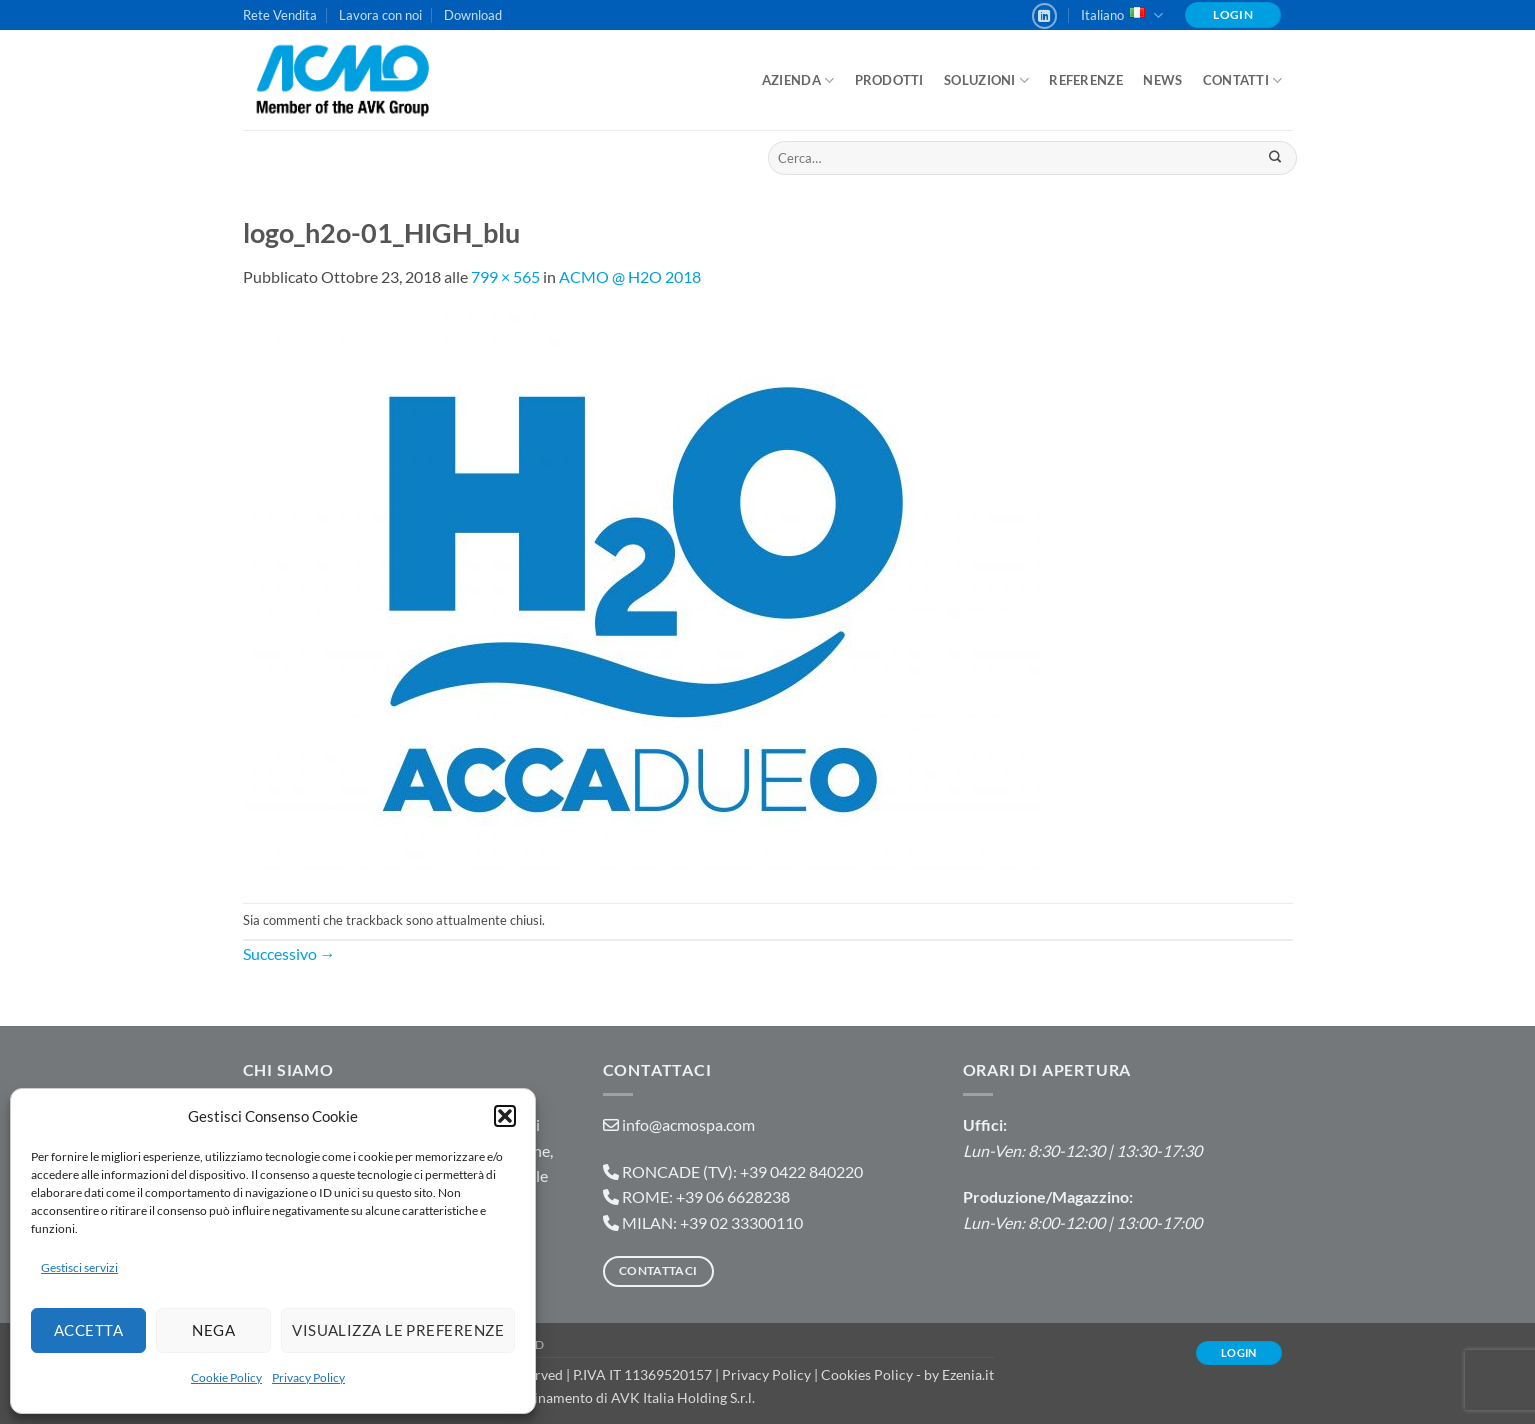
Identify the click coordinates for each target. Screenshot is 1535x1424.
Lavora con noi (380, 15)
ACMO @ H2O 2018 (630, 276)
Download (473, 15)
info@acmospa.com (688, 1124)
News (1162, 80)
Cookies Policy (867, 1374)
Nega (213, 1330)
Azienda (798, 80)
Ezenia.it (968, 1374)
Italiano (1122, 15)
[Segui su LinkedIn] (1045, 16)
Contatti (1243, 80)
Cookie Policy (226, 1377)
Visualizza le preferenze (398, 1330)
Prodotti (889, 80)
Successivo (289, 953)
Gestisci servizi (79, 1267)
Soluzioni (986, 80)
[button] (505, 1116)
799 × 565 (505, 276)
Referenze (1085, 80)
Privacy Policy (308, 1377)
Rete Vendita (280, 15)
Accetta (88, 1330)
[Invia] (1275, 158)
